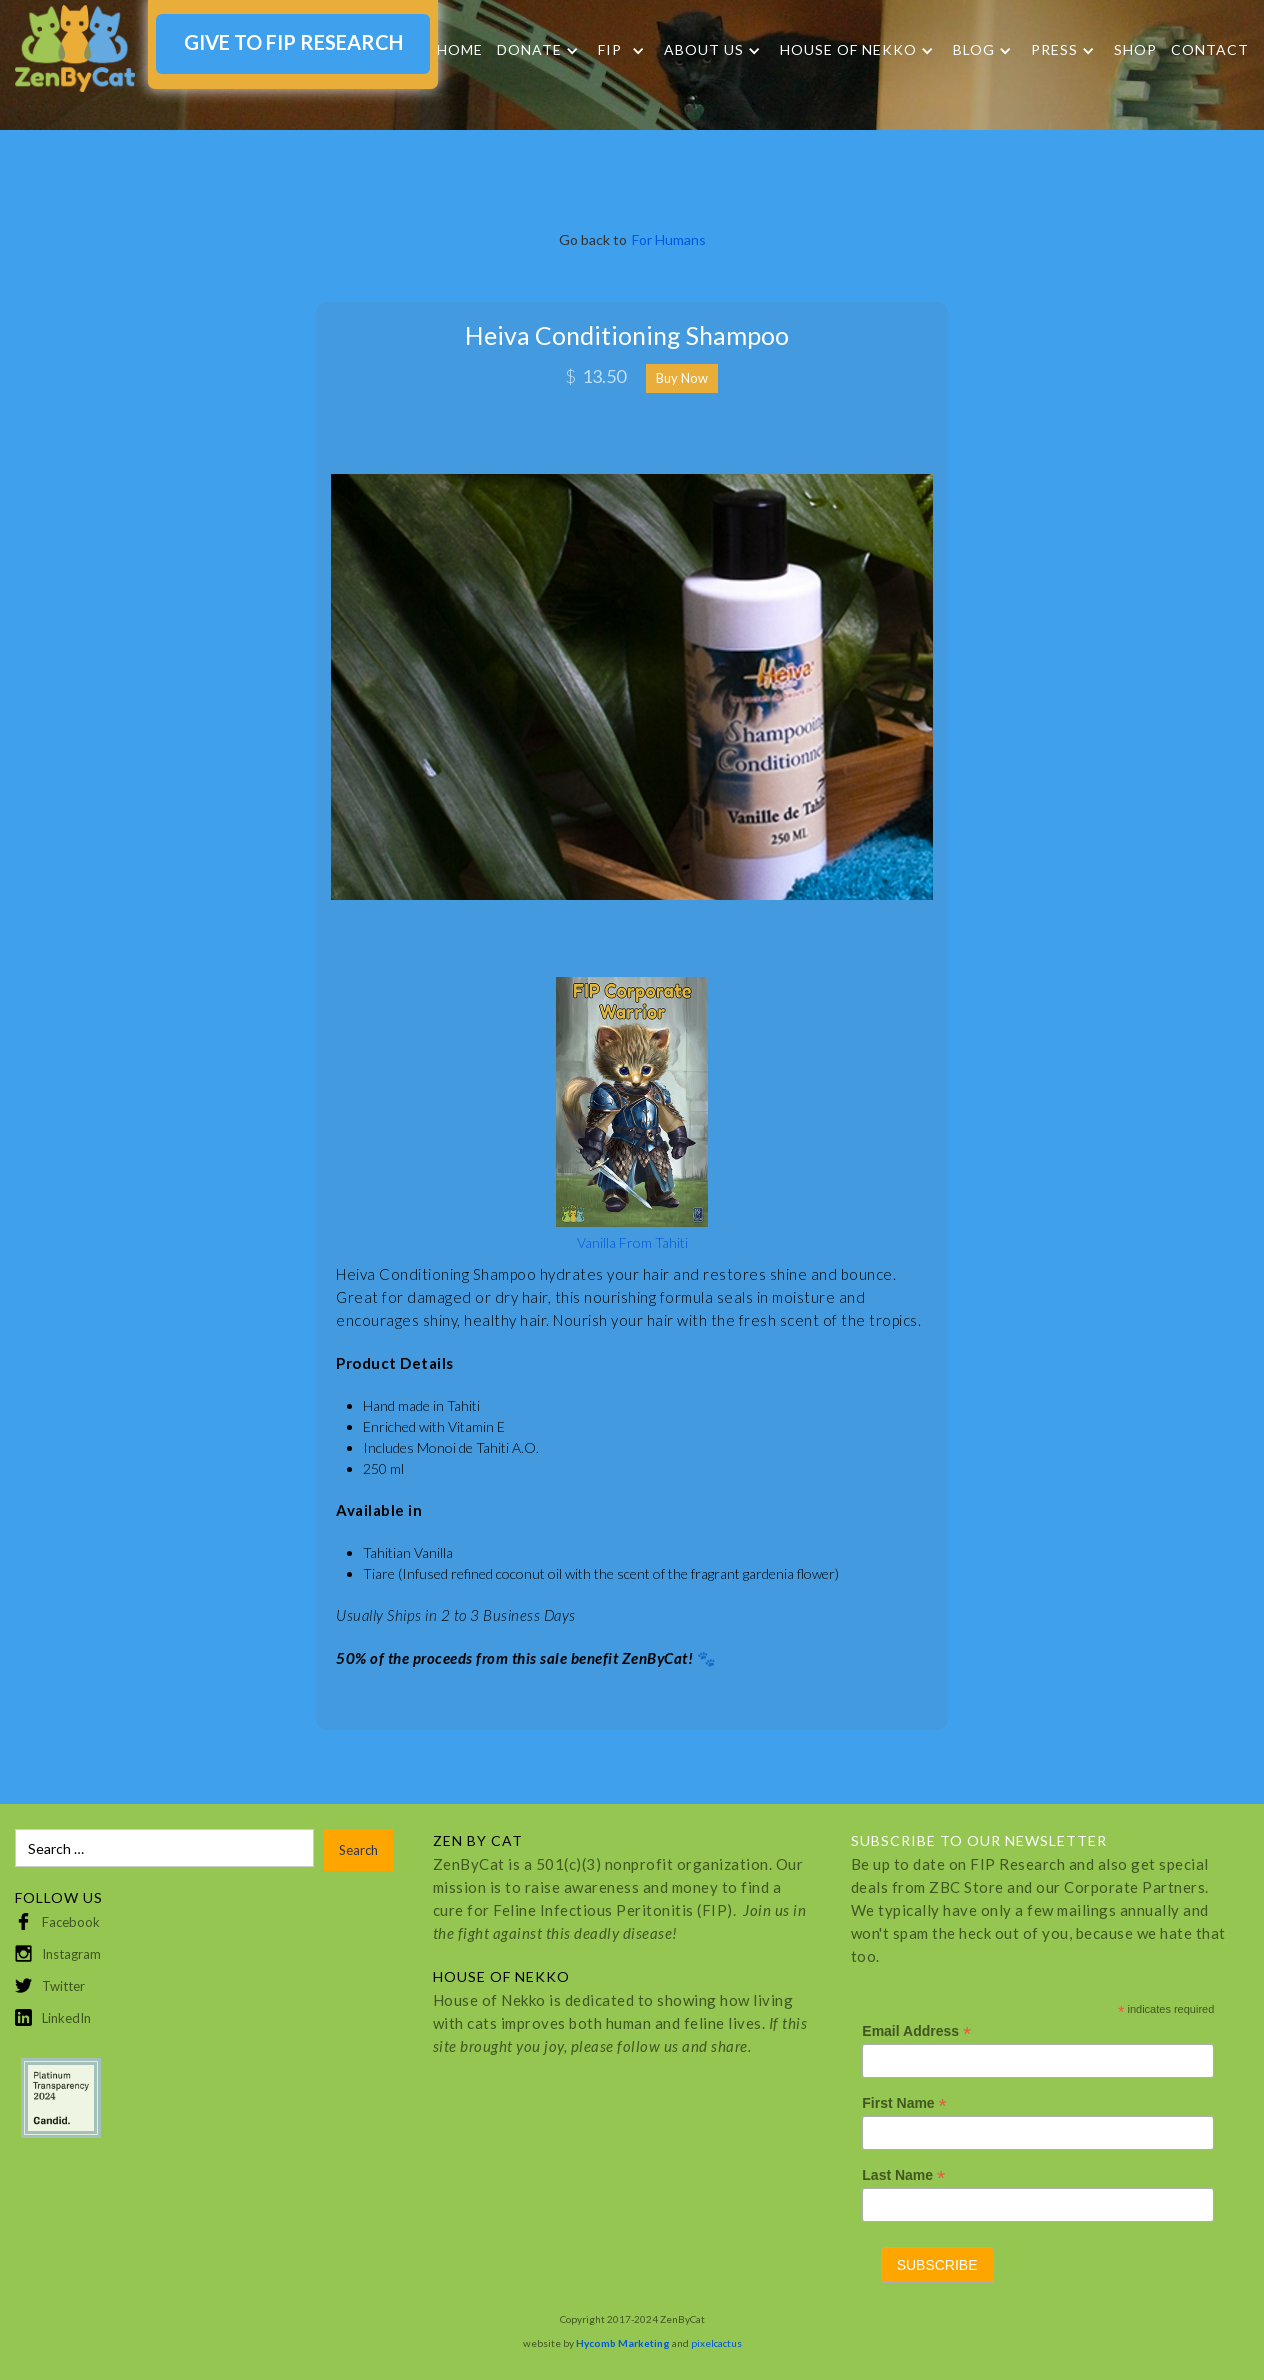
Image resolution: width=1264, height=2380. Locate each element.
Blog (974, 50)
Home (460, 49)
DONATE (529, 50)
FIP (610, 50)
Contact (1210, 49)
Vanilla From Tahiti (632, 1242)
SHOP (1135, 49)
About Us (704, 50)
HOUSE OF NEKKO (848, 50)
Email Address (916, 2031)
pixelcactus (716, 2343)
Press (1054, 50)
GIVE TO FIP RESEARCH (293, 42)
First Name (904, 2103)
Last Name (903, 2175)
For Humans (669, 239)
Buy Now (682, 378)
